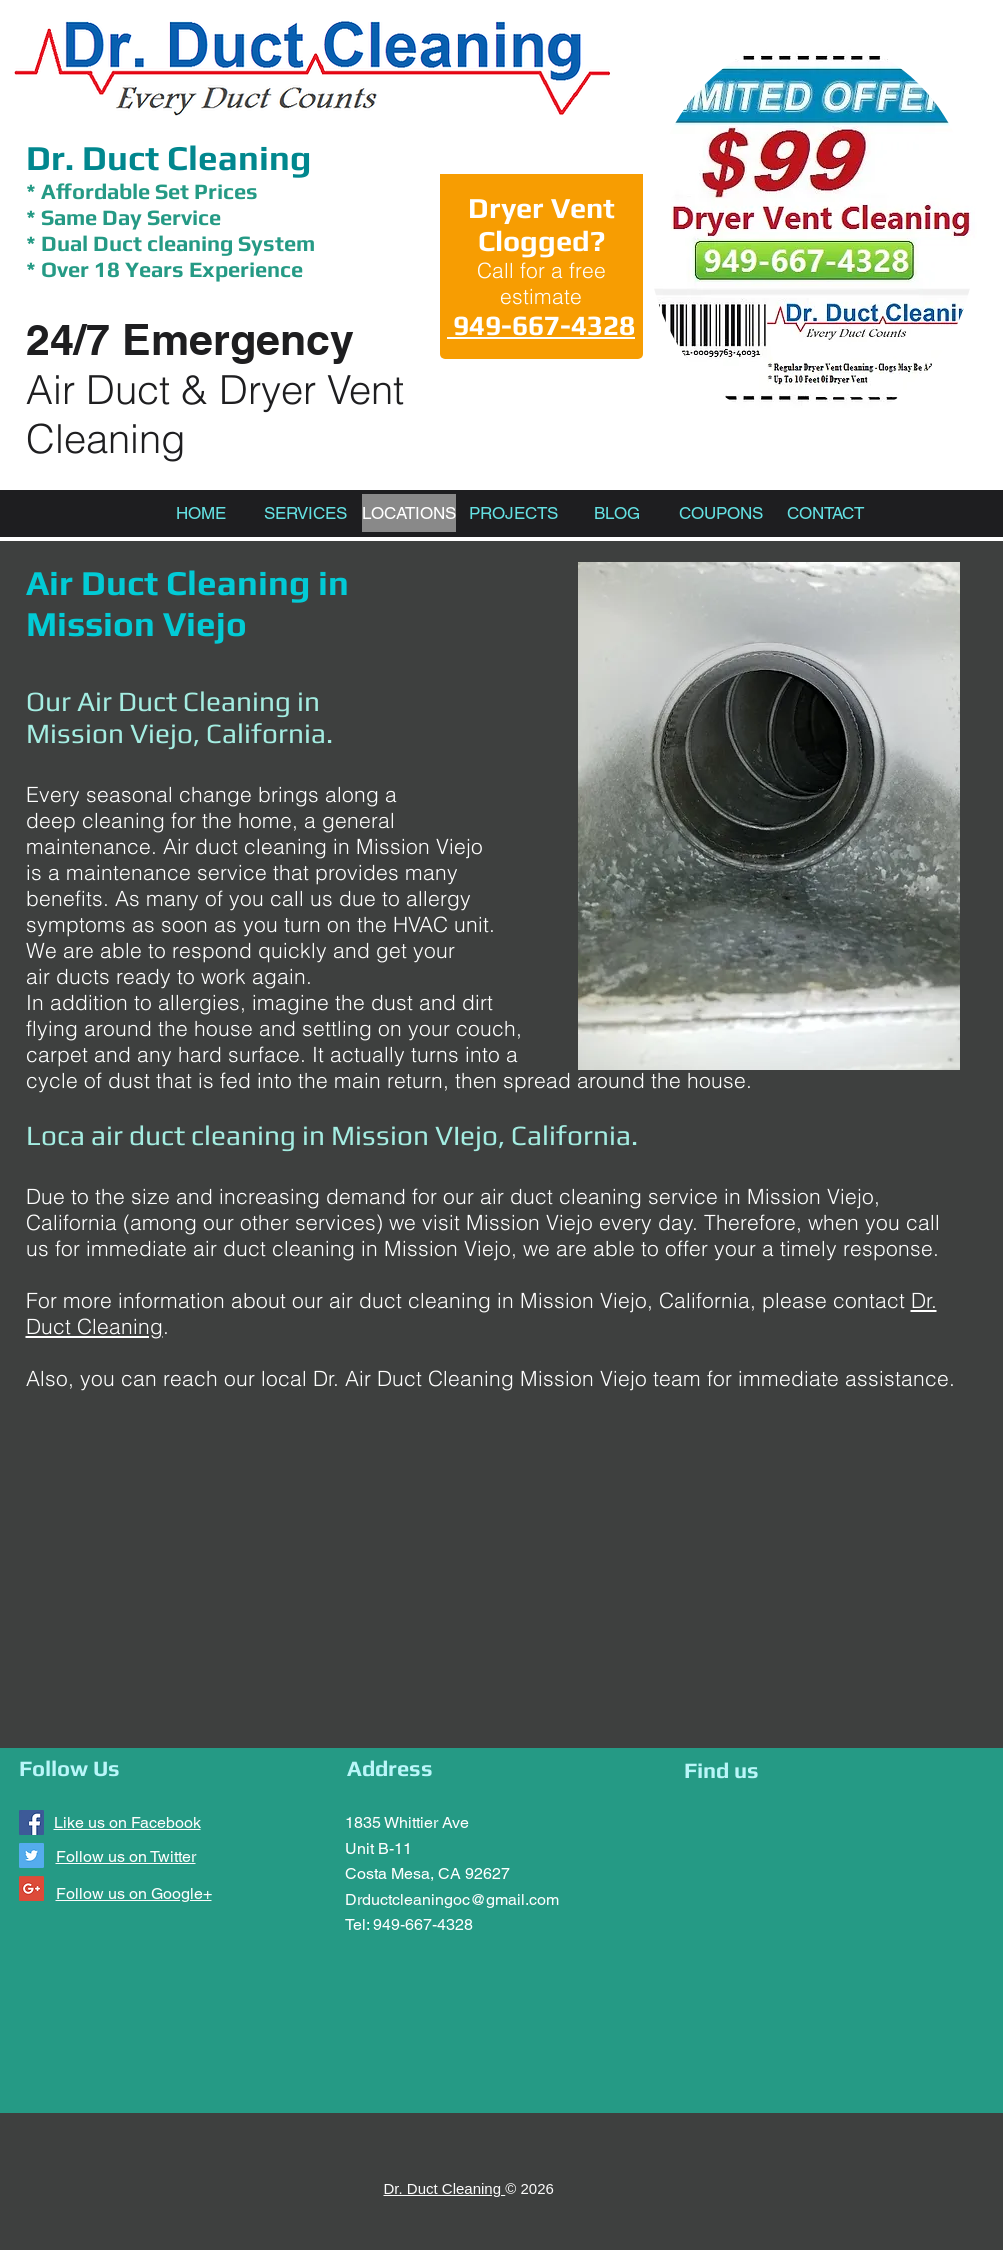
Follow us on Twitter (126, 1856)
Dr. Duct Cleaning (168, 157)
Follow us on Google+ (134, 1893)
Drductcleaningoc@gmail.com (452, 1899)
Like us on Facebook (127, 1822)
